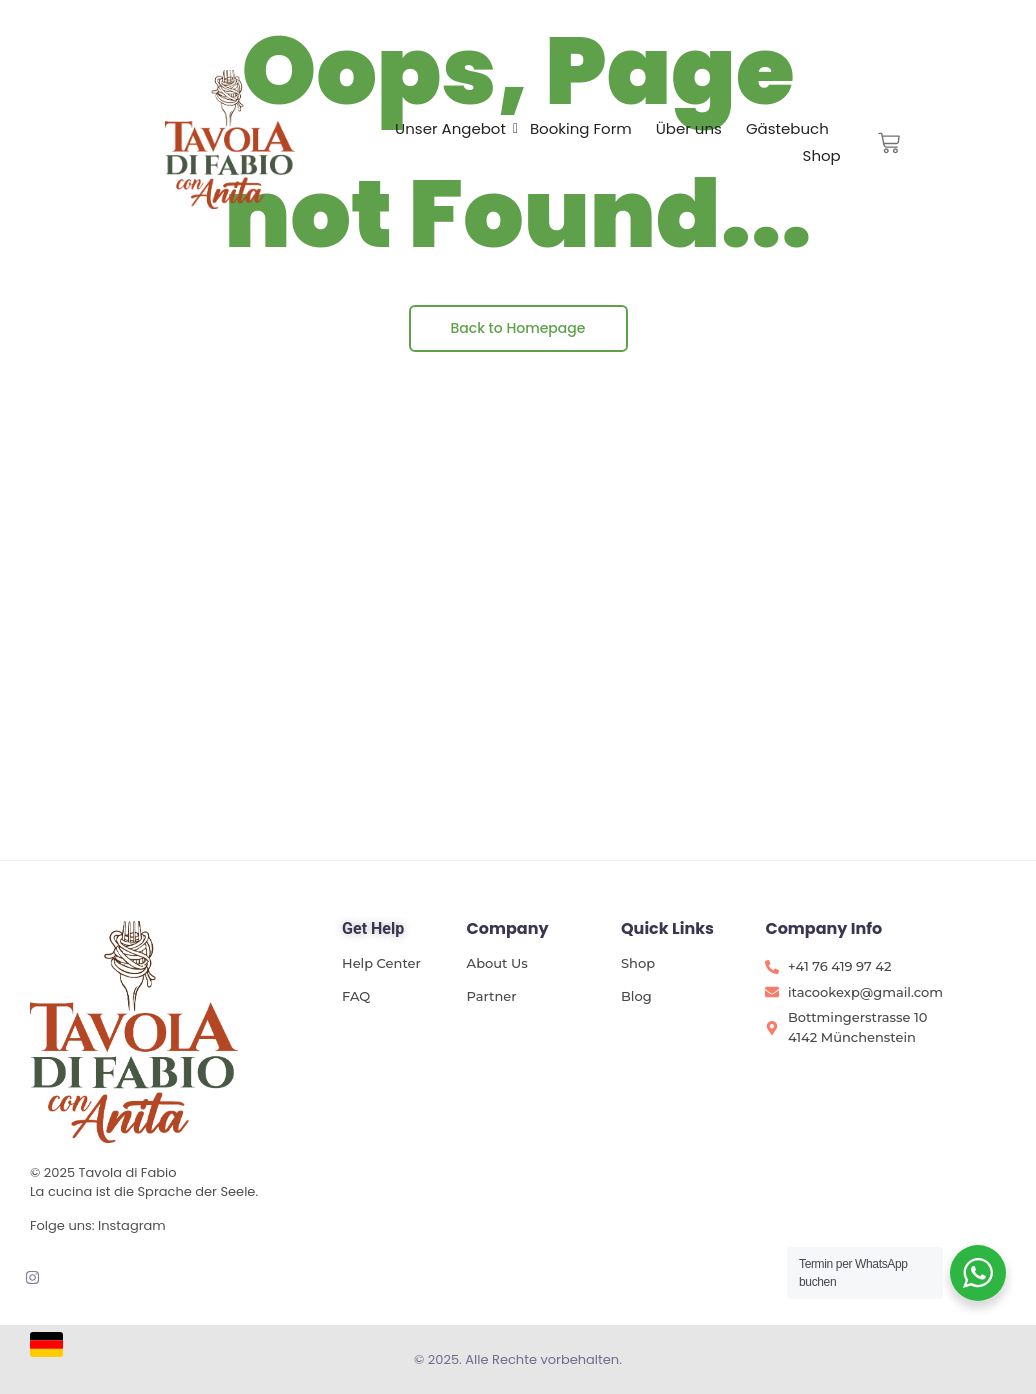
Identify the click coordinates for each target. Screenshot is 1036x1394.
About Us (497, 963)
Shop (822, 155)
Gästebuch (787, 128)
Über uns (689, 128)
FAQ (356, 996)
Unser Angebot (450, 128)
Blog (636, 996)
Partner (492, 996)
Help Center (381, 963)
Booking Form (581, 128)
